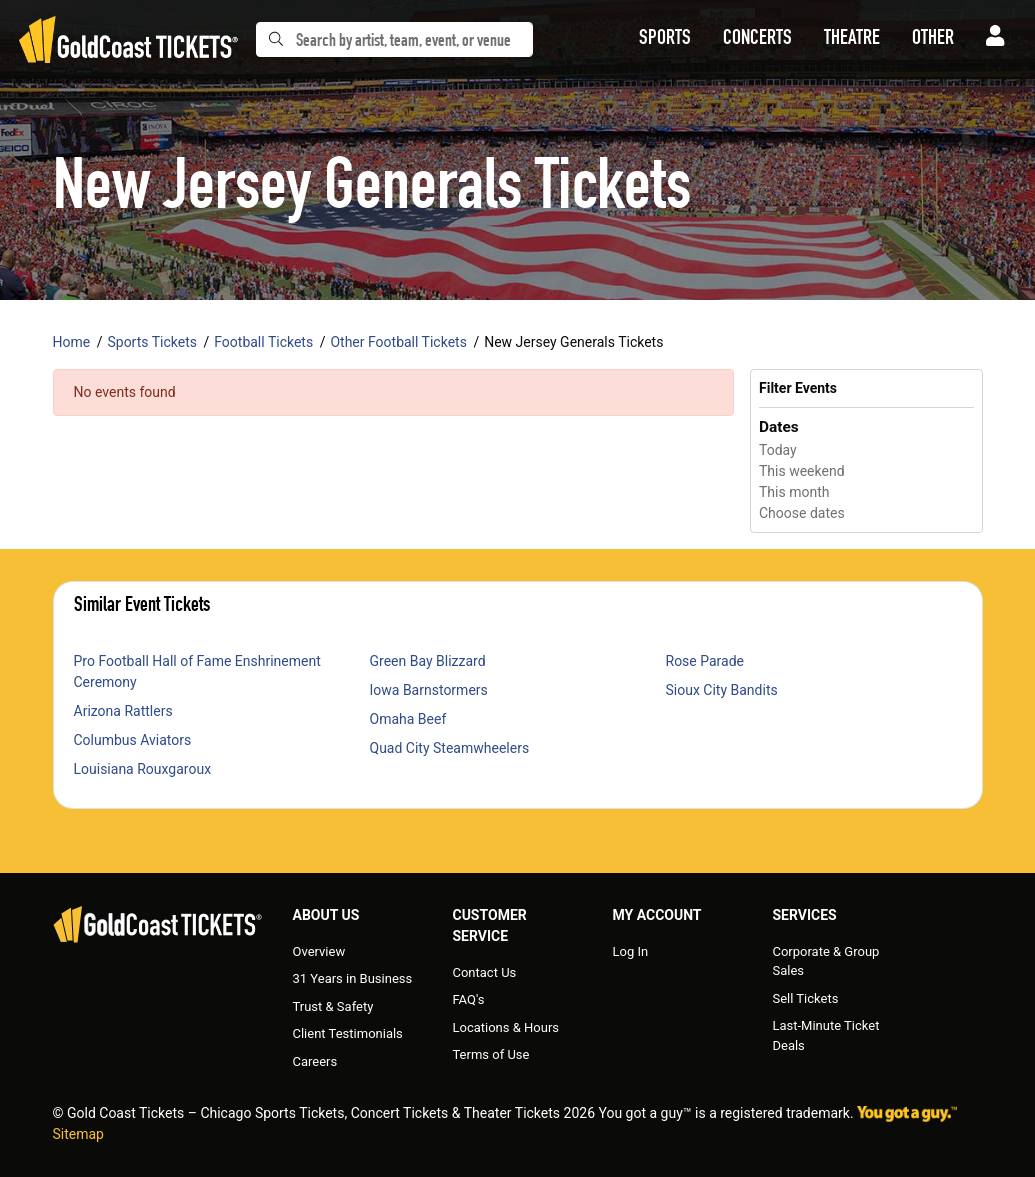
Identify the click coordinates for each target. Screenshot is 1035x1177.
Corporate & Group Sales (825, 961)
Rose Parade (705, 661)
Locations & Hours (505, 1027)
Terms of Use (490, 1054)
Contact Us (484, 972)
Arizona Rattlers (123, 711)
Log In (630, 951)
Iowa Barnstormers (429, 690)
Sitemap (78, 1134)
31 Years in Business (353, 978)
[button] (665, 40)
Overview (319, 951)
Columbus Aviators (133, 740)
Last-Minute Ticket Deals (825, 1035)
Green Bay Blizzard (428, 661)
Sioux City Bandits (722, 690)
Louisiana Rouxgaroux (143, 769)
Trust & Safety (333, 1006)
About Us (326, 915)
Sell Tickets (805, 998)
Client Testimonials (348, 1033)
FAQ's (468, 999)
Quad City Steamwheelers (450, 748)
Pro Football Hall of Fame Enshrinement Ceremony (197, 671)
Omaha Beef (408, 719)
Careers (315, 1061)
